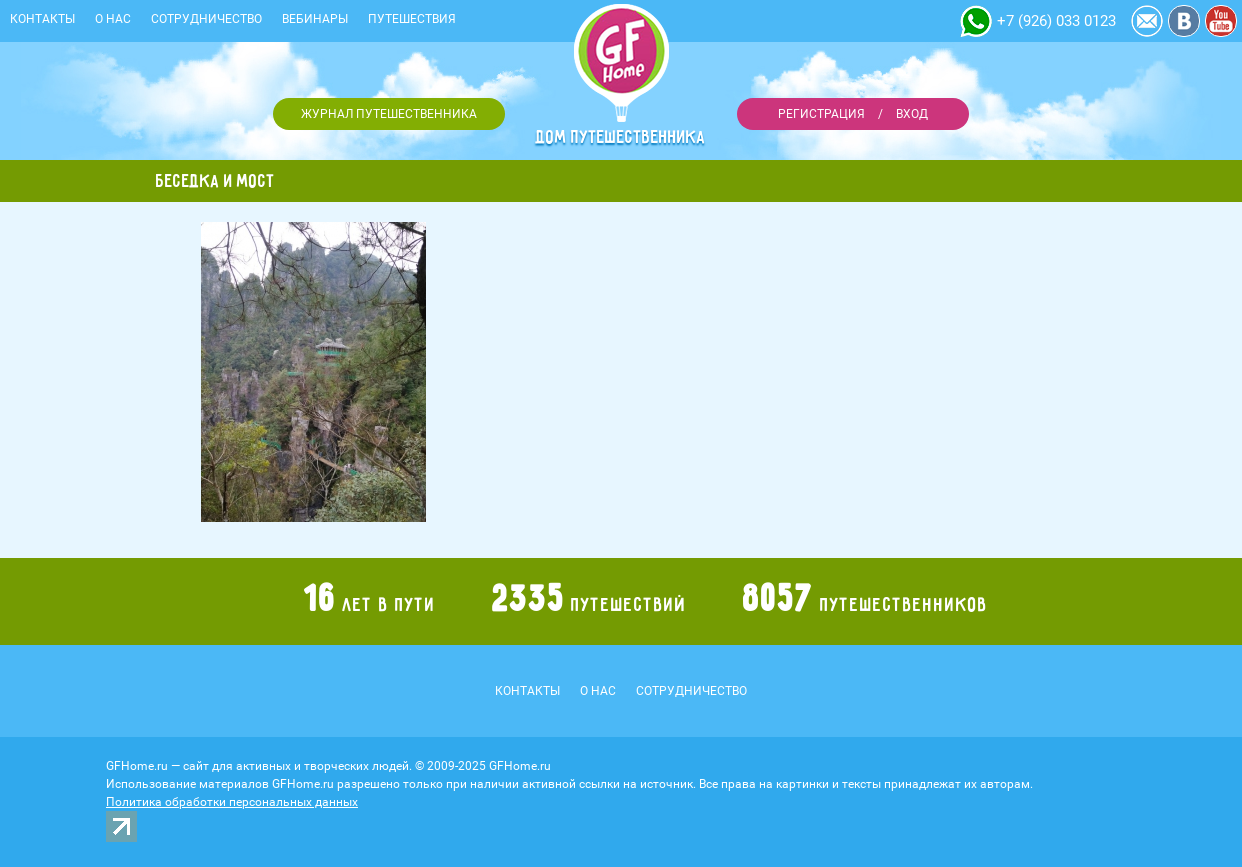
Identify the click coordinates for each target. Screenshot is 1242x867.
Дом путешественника (621, 137)
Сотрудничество (206, 19)
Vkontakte (1184, 21)
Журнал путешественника (389, 114)
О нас (113, 19)
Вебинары (315, 19)
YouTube (1221, 21)
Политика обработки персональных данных (232, 802)
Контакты (42, 19)
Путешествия (412, 19)
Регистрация (821, 114)
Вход (912, 114)
